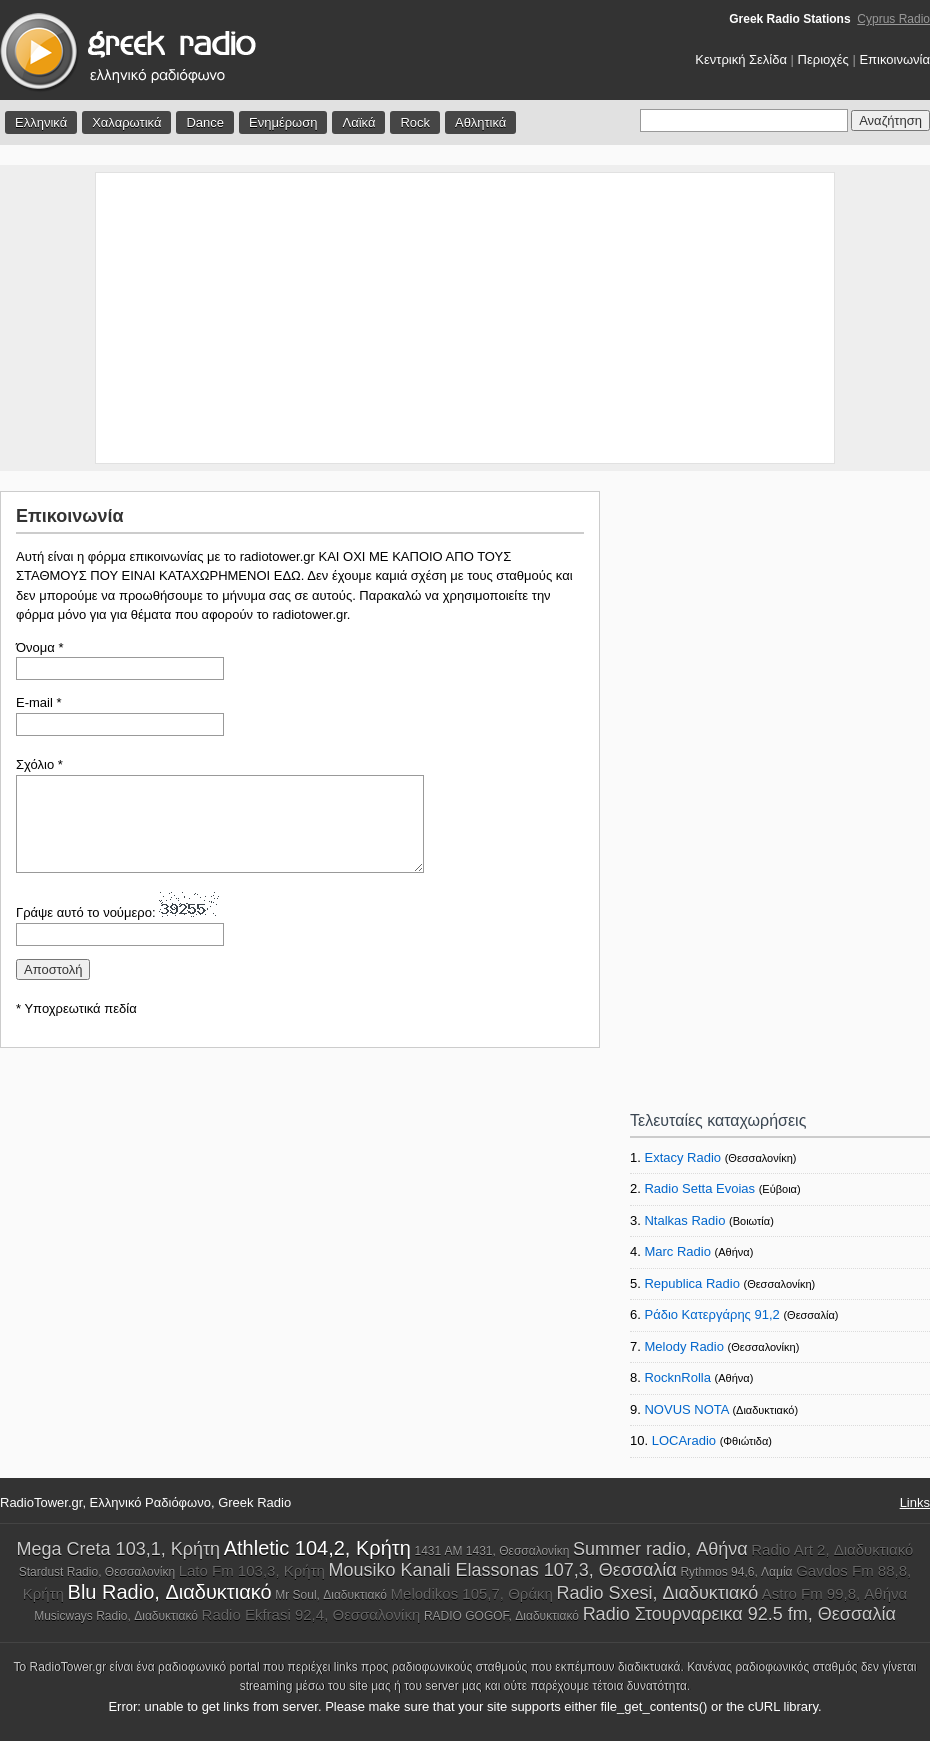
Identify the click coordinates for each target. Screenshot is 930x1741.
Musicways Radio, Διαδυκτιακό (116, 1616)
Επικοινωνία (894, 59)
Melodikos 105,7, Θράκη (472, 1593)
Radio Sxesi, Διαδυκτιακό (658, 1593)
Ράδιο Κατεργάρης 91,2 (711, 1314)
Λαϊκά (358, 122)
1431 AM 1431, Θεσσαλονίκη (491, 1551)
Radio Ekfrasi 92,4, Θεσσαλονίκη (311, 1614)
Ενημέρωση (283, 122)
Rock (415, 122)
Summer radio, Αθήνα (660, 1549)
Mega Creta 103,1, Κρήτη (118, 1549)
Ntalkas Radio (684, 1220)
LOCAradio (684, 1440)
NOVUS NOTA (686, 1409)
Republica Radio (691, 1283)
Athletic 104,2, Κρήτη (317, 1548)
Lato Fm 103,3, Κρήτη (252, 1570)
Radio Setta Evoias (699, 1188)
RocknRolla (677, 1377)
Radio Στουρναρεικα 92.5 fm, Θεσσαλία (739, 1614)
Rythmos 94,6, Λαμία (736, 1572)
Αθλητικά (480, 122)
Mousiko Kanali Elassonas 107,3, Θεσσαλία (503, 1570)
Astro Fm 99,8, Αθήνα (834, 1593)
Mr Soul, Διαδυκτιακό (331, 1595)
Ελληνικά (41, 122)
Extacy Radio (682, 1157)
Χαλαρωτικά (126, 122)
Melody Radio (684, 1346)
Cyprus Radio (893, 19)
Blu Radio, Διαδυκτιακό (170, 1592)
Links (915, 1502)
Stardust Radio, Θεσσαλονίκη (97, 1572)
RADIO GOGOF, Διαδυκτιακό (501, 1616)
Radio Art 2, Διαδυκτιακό (832, 1549)
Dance (205, 122)
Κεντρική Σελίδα (741, 59)
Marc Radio (677, 1251)
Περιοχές (823, 59)
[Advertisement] (465, 318)
